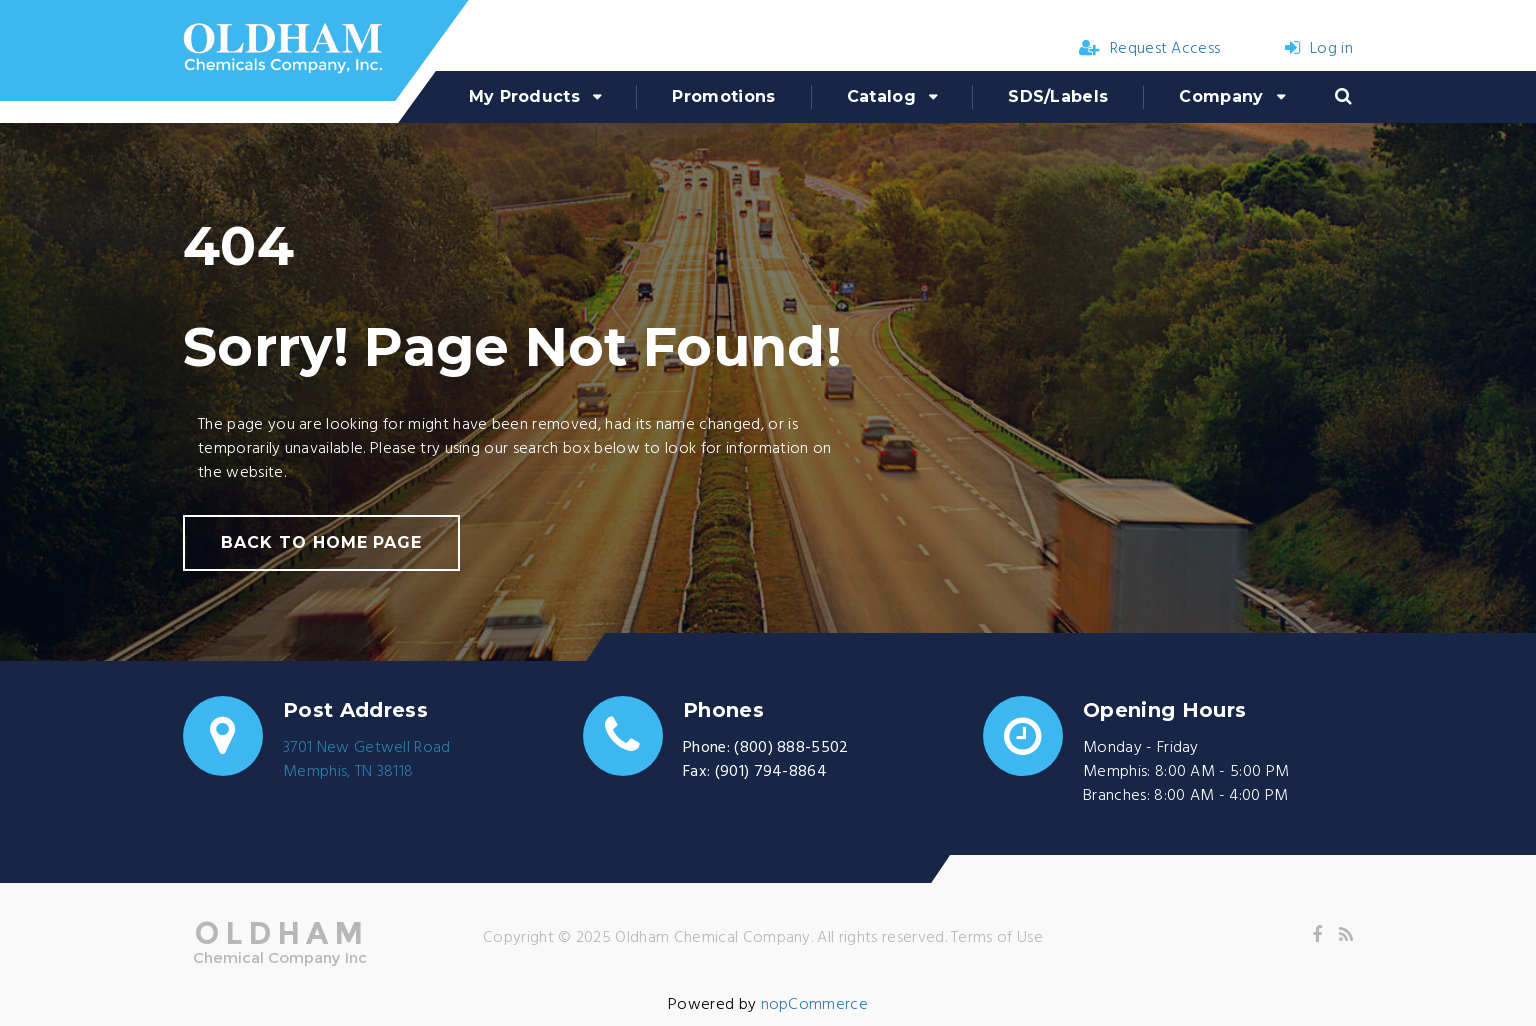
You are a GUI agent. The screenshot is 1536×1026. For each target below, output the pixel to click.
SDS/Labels (1058, 96)
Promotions (723, 96)
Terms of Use (997, 938)
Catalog (881, 96)
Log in (1319, 49)
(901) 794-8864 (771, 772)
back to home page (321, 542)
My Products (525, 96)
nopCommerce (815, 1005)
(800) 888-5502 (791, 748)
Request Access (1150, 49)
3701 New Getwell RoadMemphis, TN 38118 (367, 760)
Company (1221, 96)
